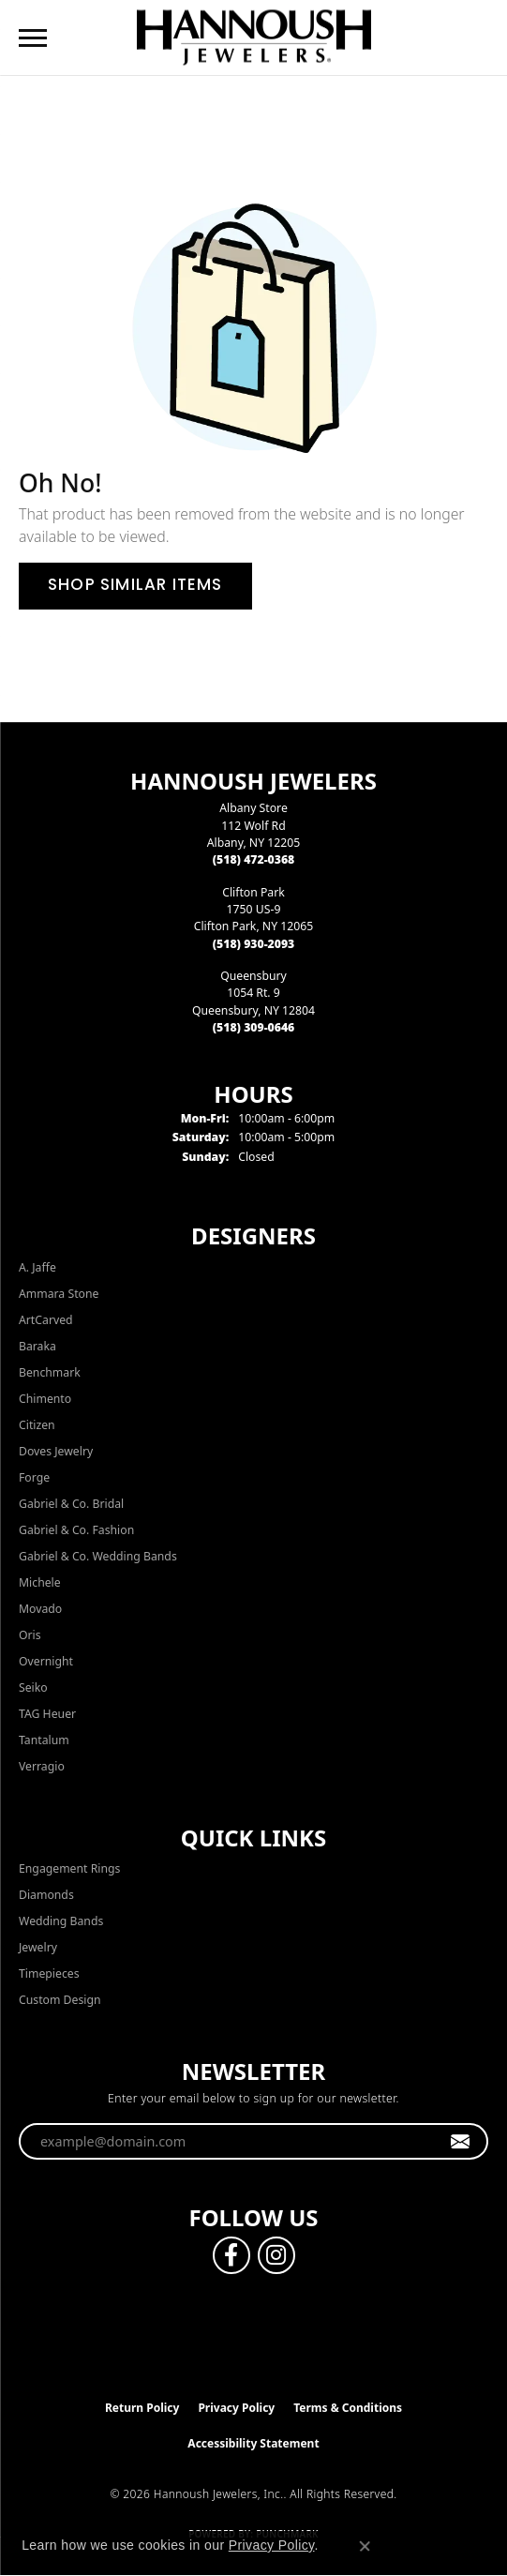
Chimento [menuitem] (45, 1399)
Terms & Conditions (347, 2408)
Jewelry (38, 1947)
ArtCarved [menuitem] (46, 1320)
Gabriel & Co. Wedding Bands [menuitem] (98, 1556)
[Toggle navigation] (32, 38)
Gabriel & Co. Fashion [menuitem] (76, 1530)
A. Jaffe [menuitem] (37, 1267)
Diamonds (46, 1895)
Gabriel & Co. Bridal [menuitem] (71, 1504)
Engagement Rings (69, 1868)
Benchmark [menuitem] (50, 1372)
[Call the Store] (254, 859)
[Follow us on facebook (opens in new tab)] (231, 2255)
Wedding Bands (61, 1921)
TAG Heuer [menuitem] (47, 1714)
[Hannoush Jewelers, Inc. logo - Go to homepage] (254, 37)
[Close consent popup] (364, 2546)
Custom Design (60, 2000)
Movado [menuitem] (40, 1609)
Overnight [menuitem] (46, 1661)
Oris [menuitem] (30, 1635)
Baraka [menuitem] (37, 1346)
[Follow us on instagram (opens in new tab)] (276, 2255)
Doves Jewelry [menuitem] (56, 1451)
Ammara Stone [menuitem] (58, 1294)
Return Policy (142, 2408)
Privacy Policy (236, 2408)
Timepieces (49, 1973)
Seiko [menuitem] (33, 1687)
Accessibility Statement (253, 2443)
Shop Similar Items (135, 586)
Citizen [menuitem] (37, 1425)
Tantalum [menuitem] (44, 1740)
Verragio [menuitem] (42, 1766)
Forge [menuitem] (34, 1477)
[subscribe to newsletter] (460, 2142)
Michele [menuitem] (40, 1582)
